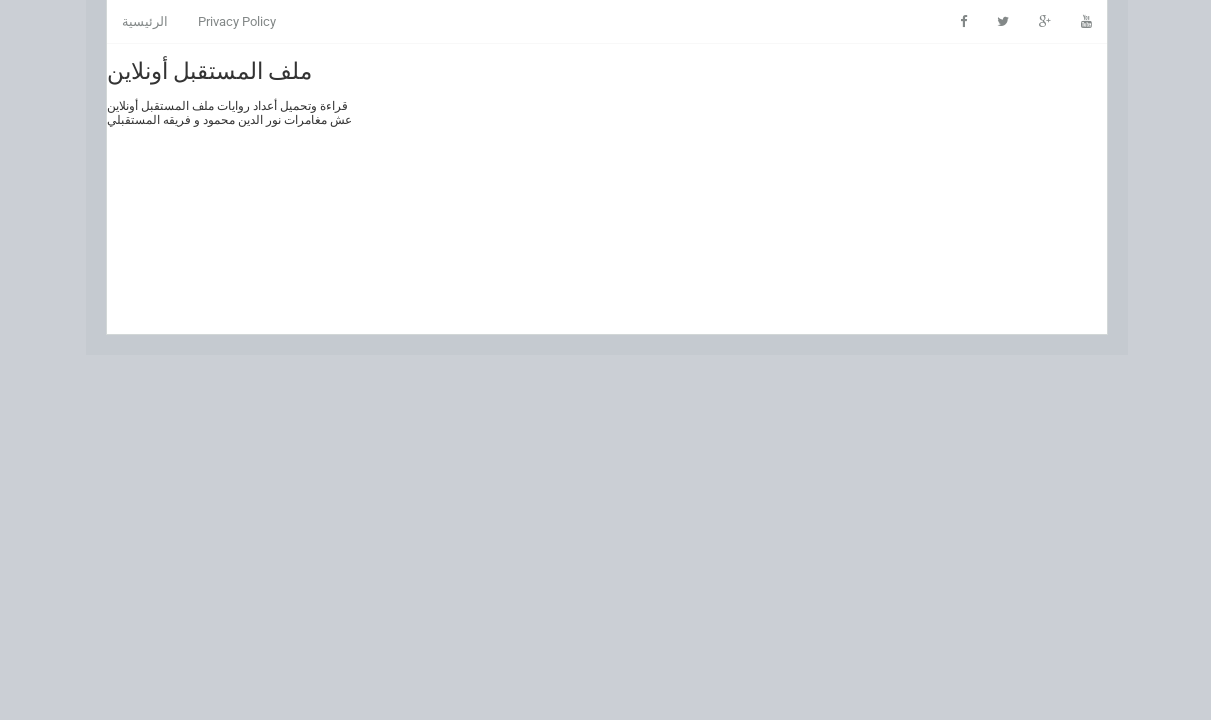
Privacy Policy (236, 21)
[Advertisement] (732, 189)
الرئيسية (144, 21)
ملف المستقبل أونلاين (208, 69)
